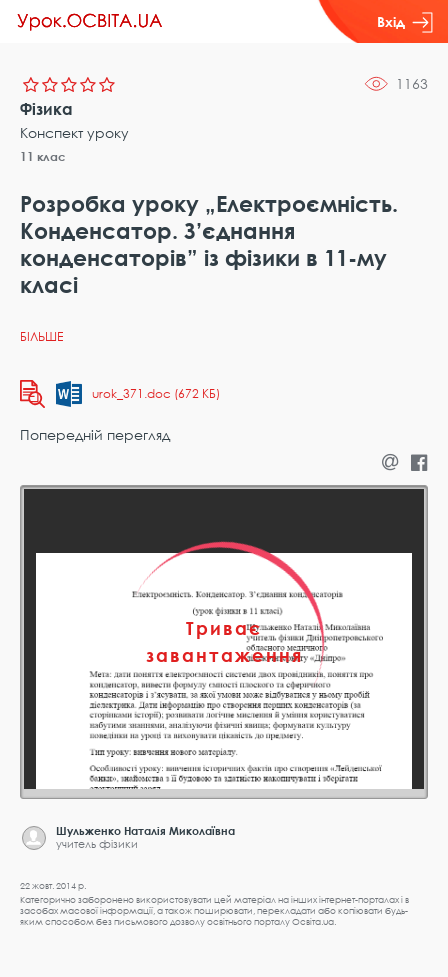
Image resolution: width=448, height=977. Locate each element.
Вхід (405, 22)
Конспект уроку (74, 132)
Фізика (46, 109)
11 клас (43, 156)
